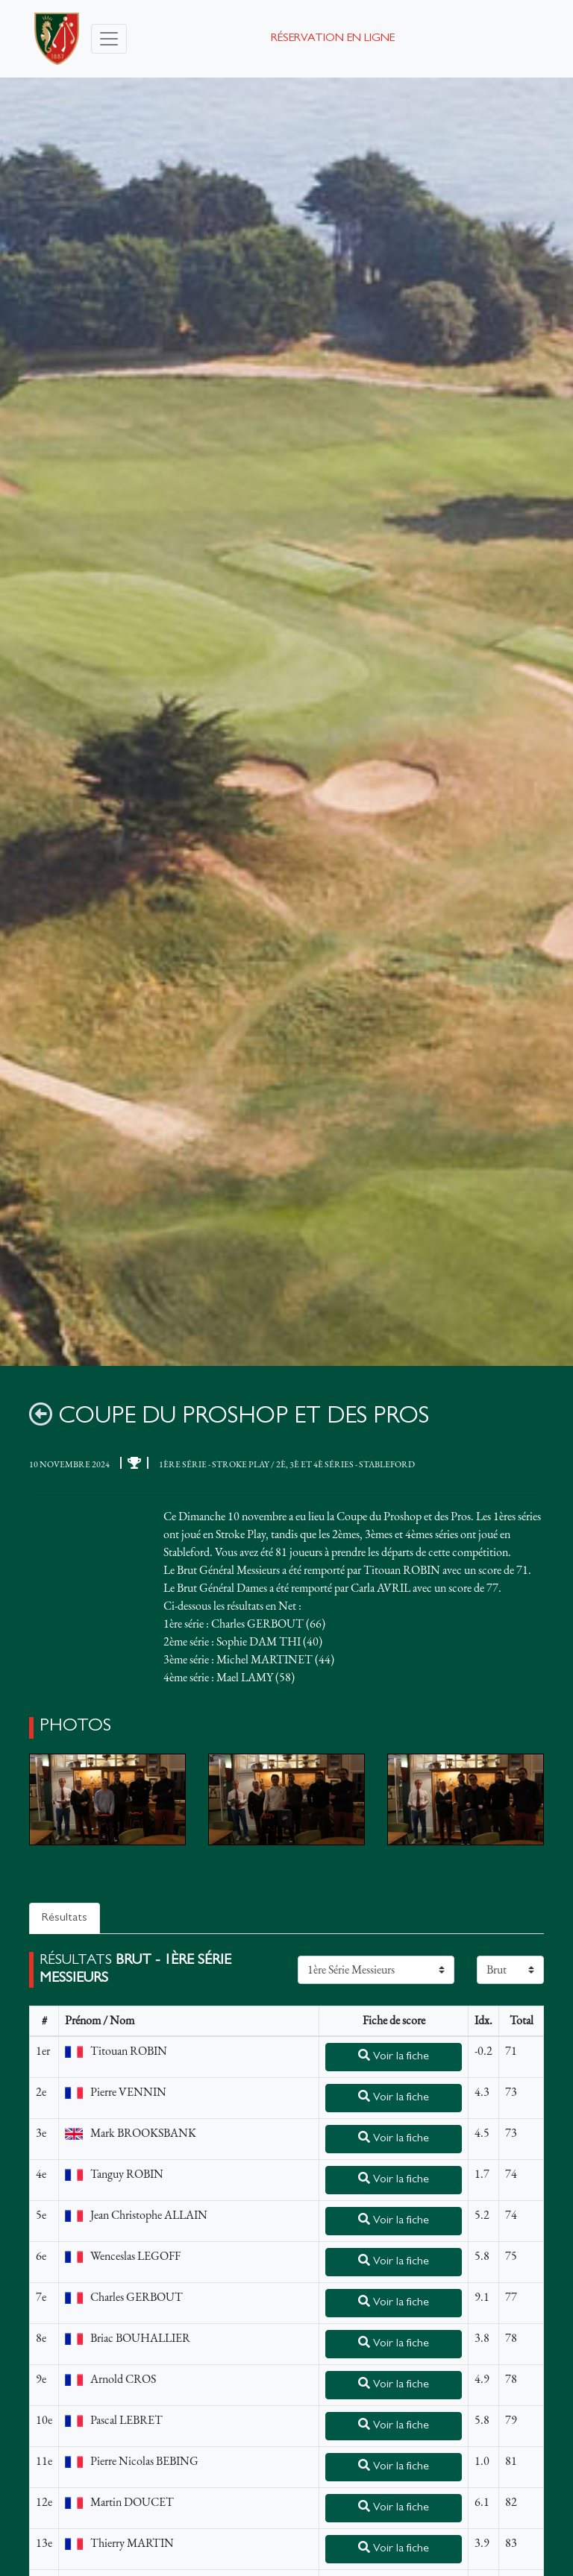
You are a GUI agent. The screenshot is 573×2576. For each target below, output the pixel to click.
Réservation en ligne (333, 39)
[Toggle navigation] (109, 39)
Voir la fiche (393, 2056)
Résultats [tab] (64, 1918)
